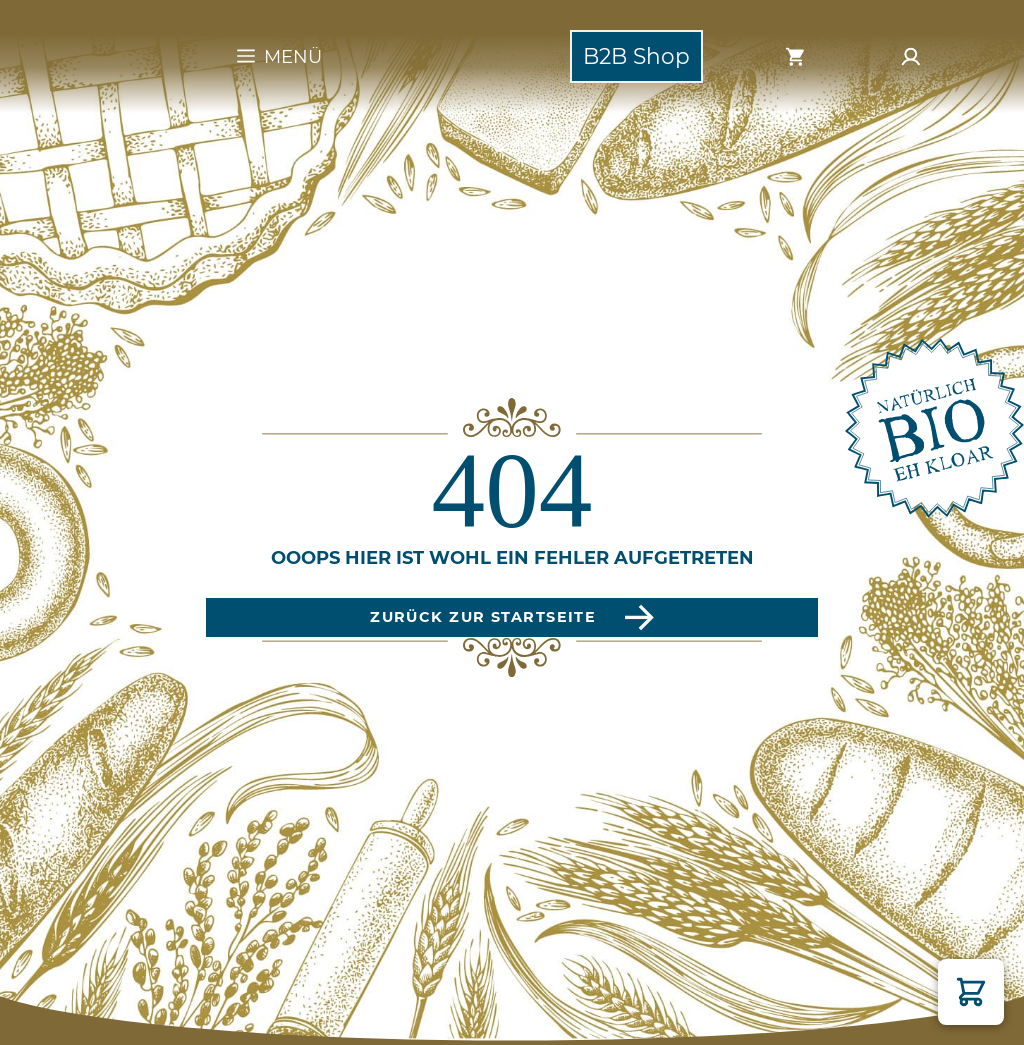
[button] (971, 992)
